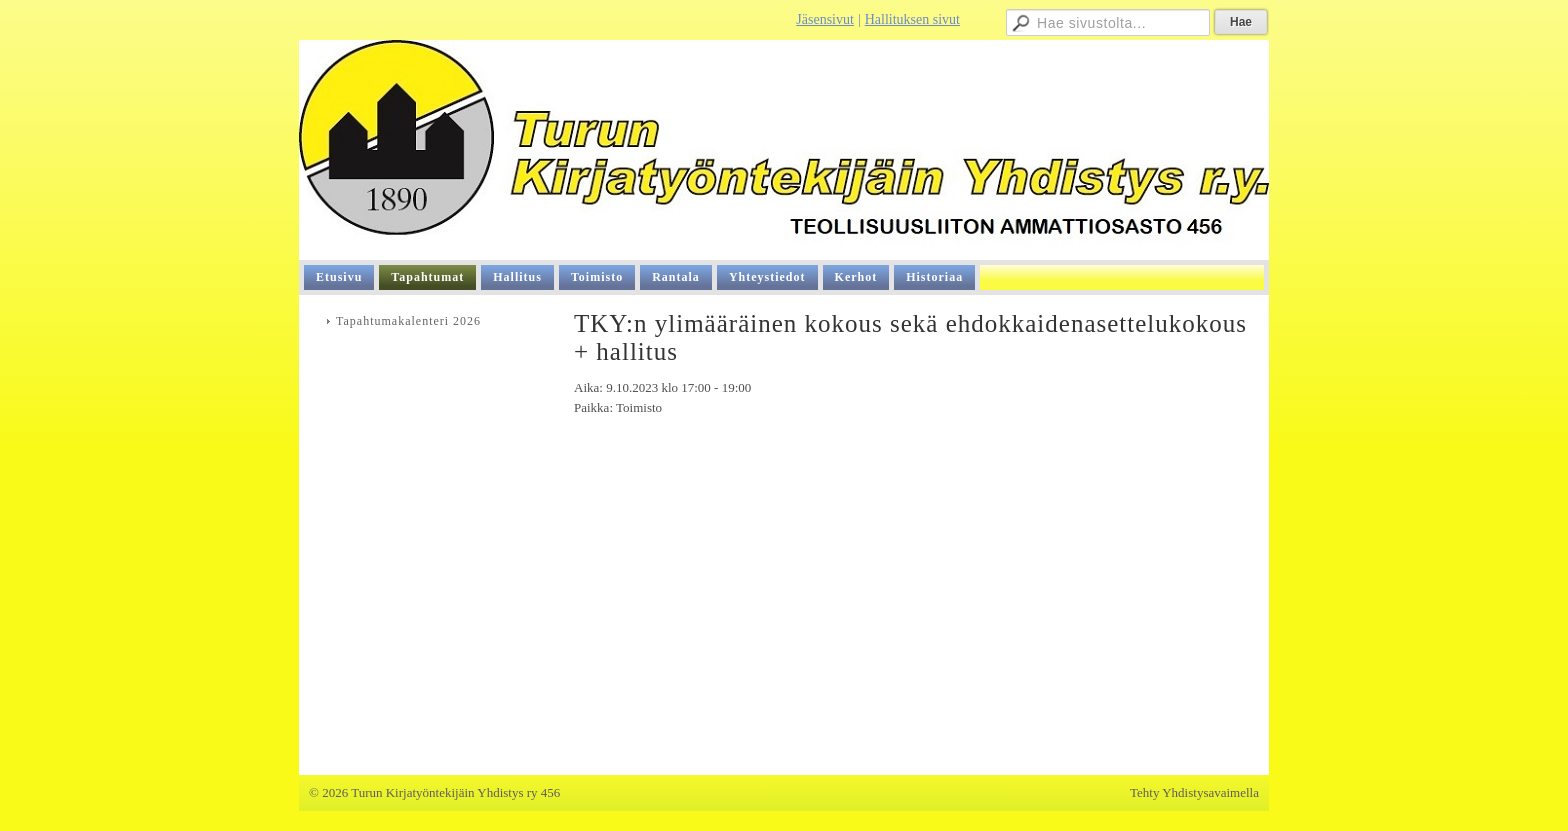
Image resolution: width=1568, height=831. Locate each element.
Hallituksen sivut (912, 19)
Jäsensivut (825, 19)
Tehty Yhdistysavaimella (1194, 792)
